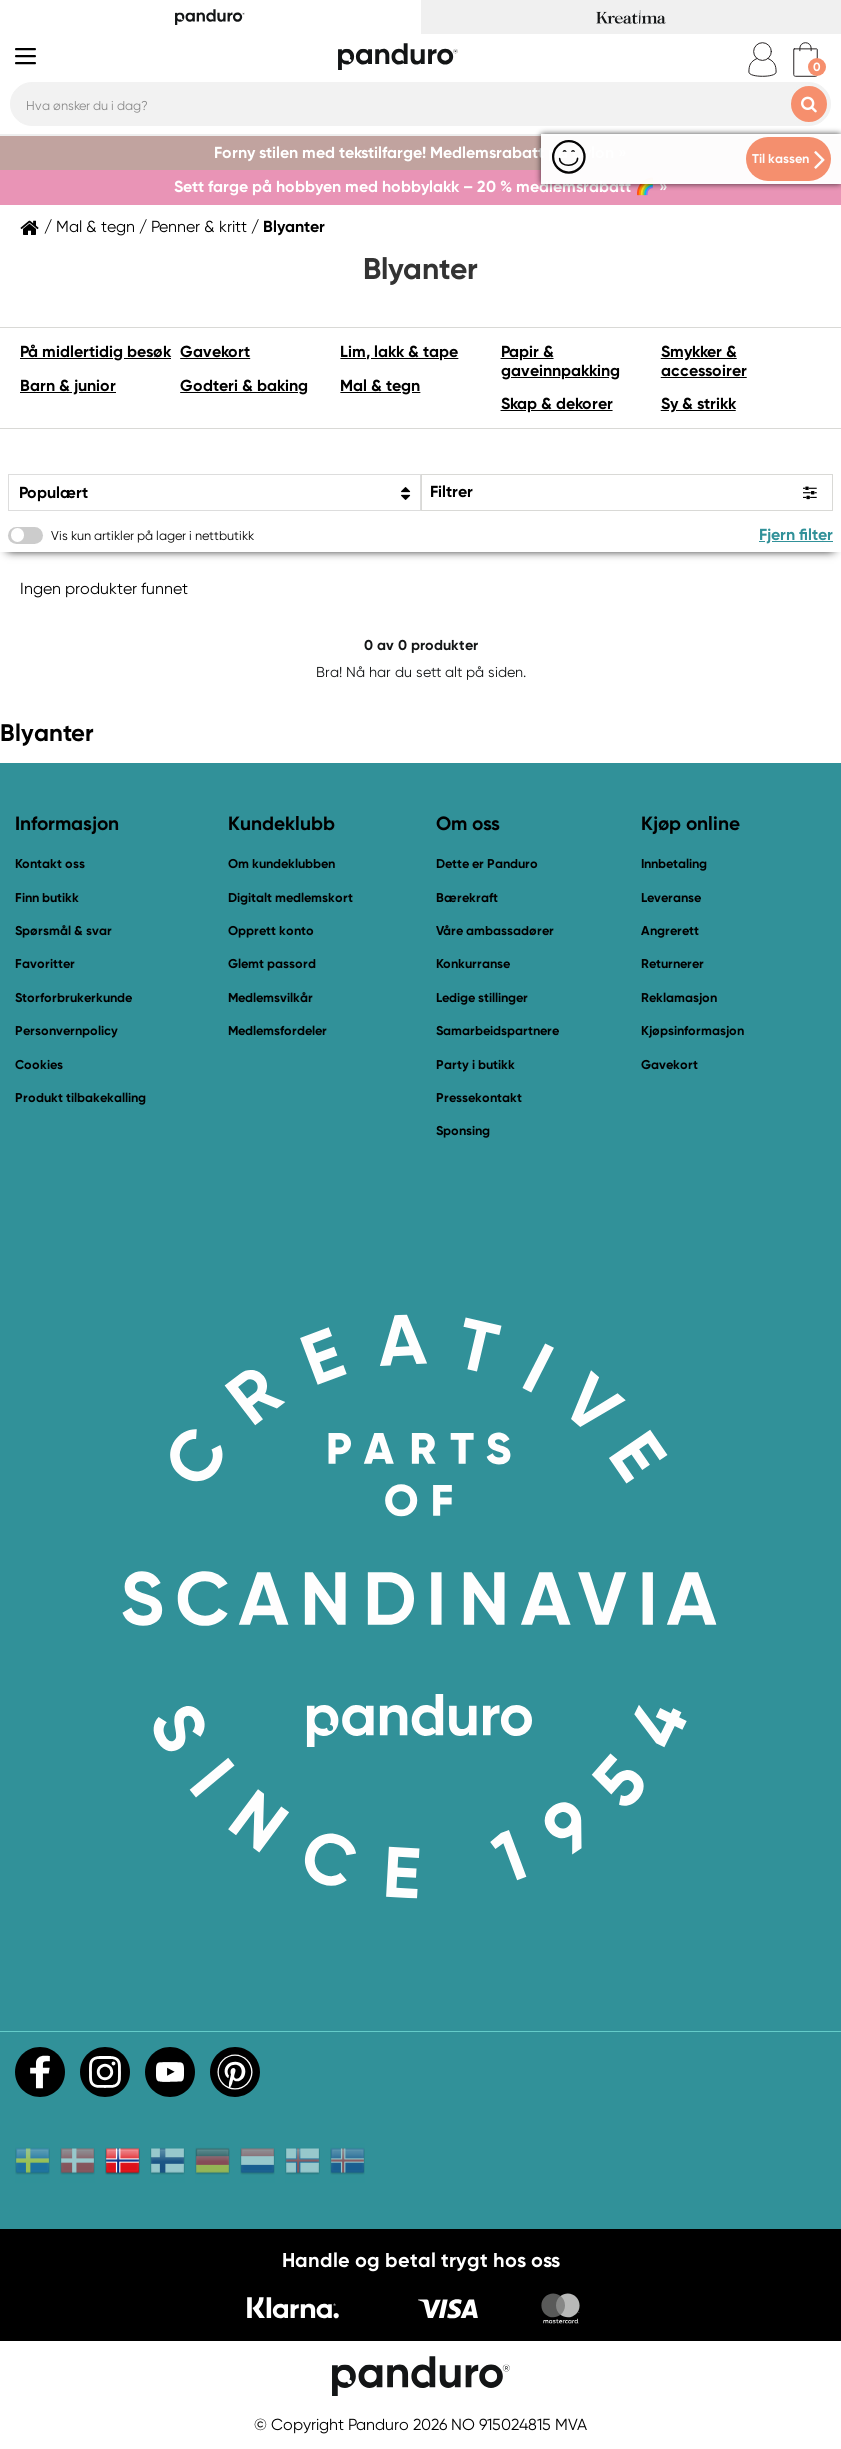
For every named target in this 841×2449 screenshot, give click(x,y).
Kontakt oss (50, 863)
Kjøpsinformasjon (692, 1030)
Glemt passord (272, 963)
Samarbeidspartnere (497, 1030)
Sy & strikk (698, 403)
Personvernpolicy (66, 1030)
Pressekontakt (479, 1097)
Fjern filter (796, 534)
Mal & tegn (95, 227)
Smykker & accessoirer (704, 360)
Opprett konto (271, 930)
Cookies (39, 1065)
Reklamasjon (679, 997)
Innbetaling (674, 863)
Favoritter (45, 963)
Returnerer (672, 963)
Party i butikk (475, 1064)
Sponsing (463, 1130)
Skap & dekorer (557, 403)
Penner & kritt (199, 227)
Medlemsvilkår (270, 997)
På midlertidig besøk (95, 351)
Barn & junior (68, 385)
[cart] (805, 59)
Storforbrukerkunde (73, 997)
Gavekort (215, 351)
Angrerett (670, 930)
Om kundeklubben (281, 863)
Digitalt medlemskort (290, 897)
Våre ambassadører (495, 930)
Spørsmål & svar (63, 930)
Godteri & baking (244, 385)
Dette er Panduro (487, 863)
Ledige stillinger (482, 997)
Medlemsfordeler (277, 1030)
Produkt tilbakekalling (80, 1097)
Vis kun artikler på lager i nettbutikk (152, 535)
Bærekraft (467, 897)
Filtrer (451, 491)
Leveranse (671, 897)
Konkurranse (473, 963)
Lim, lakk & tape (399, 351)
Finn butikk (47, 897)
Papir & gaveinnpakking (560, 360)
